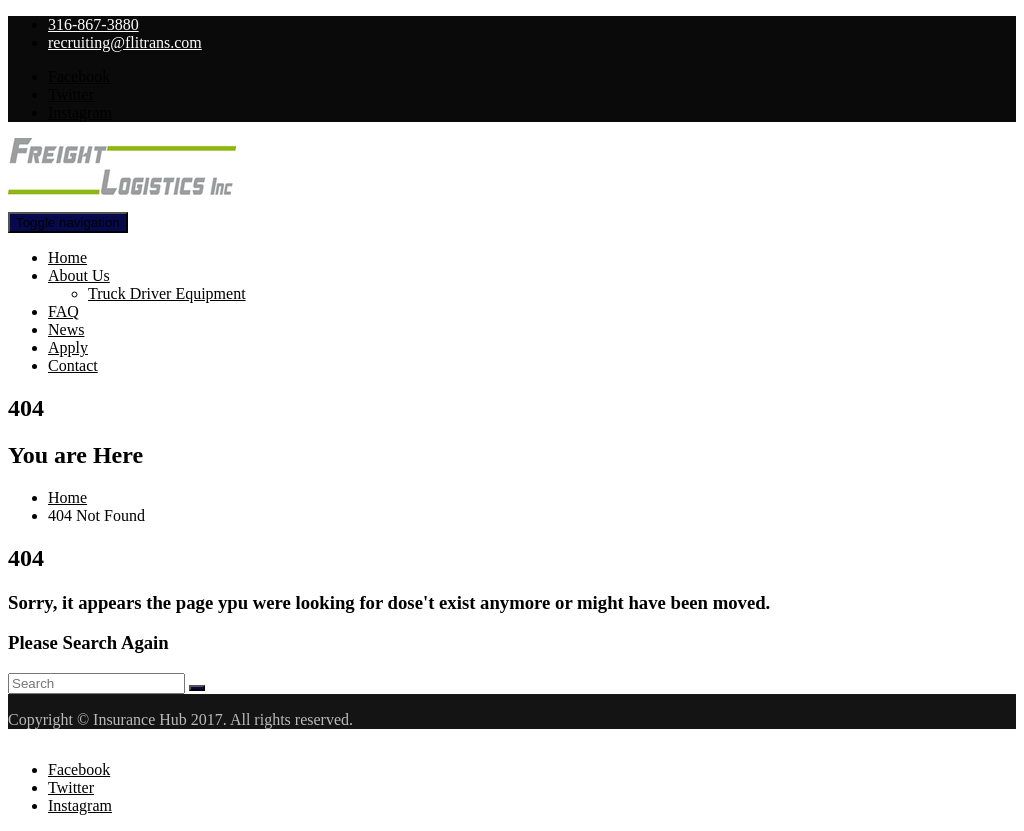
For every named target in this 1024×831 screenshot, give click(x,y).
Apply (68, 347)
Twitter (71, 94)
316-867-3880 (93, 24)
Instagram (80, 112)
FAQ (63, 311)
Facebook (79, 76)
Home (67, 257)
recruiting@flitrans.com (125, 42)
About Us (79, 275)
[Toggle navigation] (68, 222)
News (66, 329)
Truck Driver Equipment (167, 293)
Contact (73, 365)
